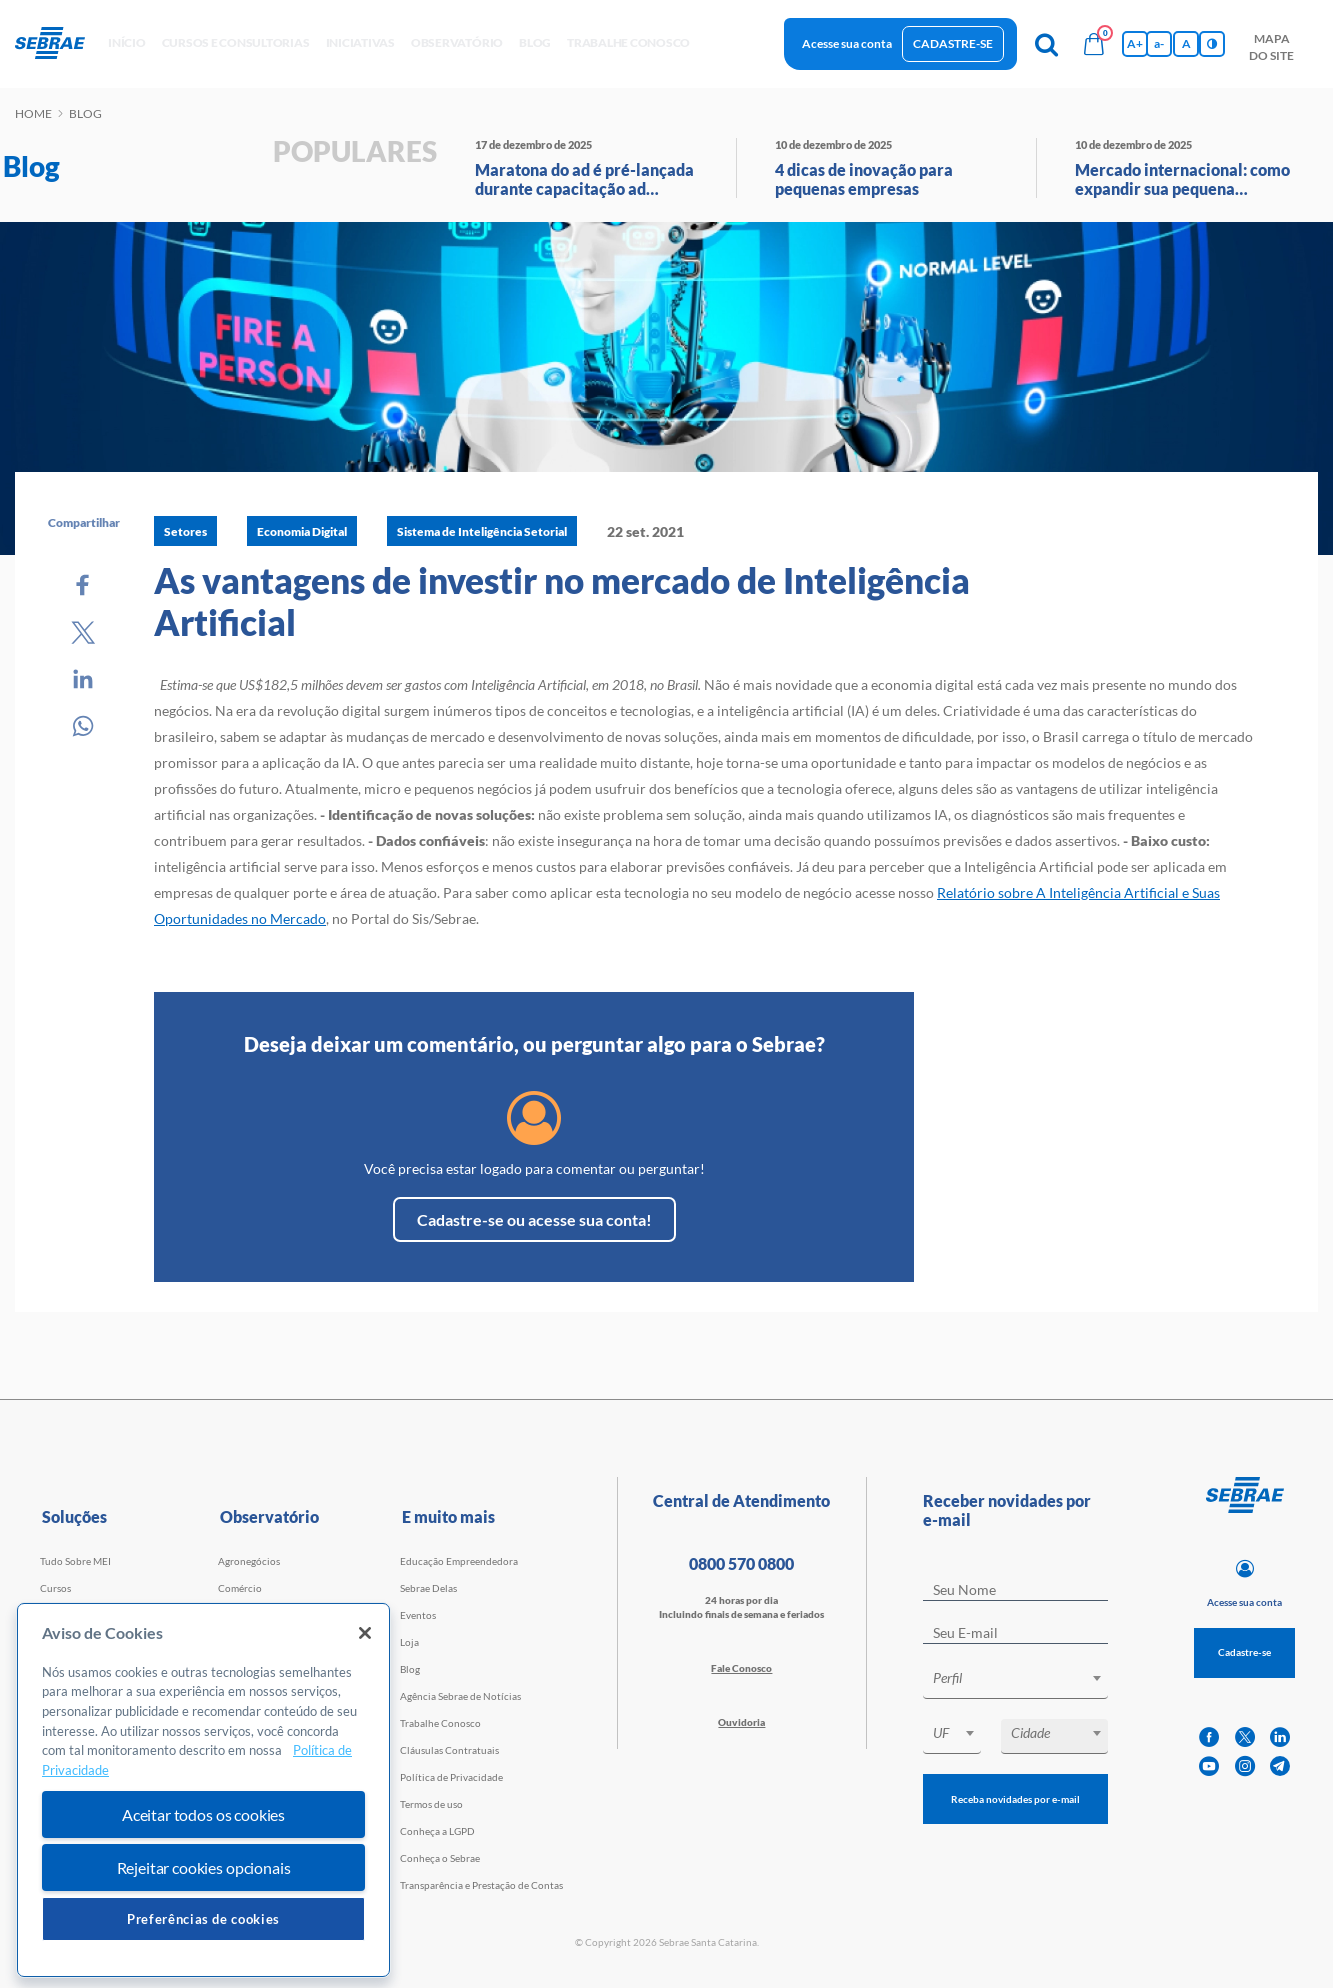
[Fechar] (365, 1633)
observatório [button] (457, 42)
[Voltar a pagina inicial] (57, 44)
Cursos (55, 1588)
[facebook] (1209, 1737)
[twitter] (1245, 1737)
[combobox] (1015, 1681)
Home (33, 113)
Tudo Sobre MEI (75, 1561)
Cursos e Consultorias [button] (236, 42)
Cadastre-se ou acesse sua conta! (534, 1219)
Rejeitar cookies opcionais (204, 1867)
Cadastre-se (953, 43)
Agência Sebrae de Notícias (460, 1696)
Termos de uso (431, 1804)
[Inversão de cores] (1212, 44)
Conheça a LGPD (437, 1831)
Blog (410, 1669)
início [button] (127, 42)
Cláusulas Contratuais (449, 1750)
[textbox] (1025, 1678)
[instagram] (1245, 1766)
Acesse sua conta (847, 43)
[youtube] (1209, 1766)
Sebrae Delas (428, 1588)
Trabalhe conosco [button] (628, 42)
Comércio (240, 1588)
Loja (409, 1642)
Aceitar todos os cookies (203, 1814)
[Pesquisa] (1046, 44)
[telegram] (1280, 1766)
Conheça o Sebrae (440, 1858)
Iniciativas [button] (360, 42)
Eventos (418, 1615)
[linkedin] (1280, 1737)
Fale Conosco (741, 1668)
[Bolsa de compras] (1094, 44)
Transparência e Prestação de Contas (481, 1885)
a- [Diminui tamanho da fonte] (1159, 43)
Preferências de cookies (203, 1919)
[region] (203, 1790)
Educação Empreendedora (459, 1561)
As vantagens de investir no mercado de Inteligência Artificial (562, 601)
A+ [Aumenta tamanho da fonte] (1135, 43)
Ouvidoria (741, 1722)
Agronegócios (249, 1561)
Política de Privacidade (451, 1777)
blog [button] (535, 42)
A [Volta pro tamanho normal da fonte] (1186, 43)
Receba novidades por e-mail (1015, 1799)
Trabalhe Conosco (440, 1723)
